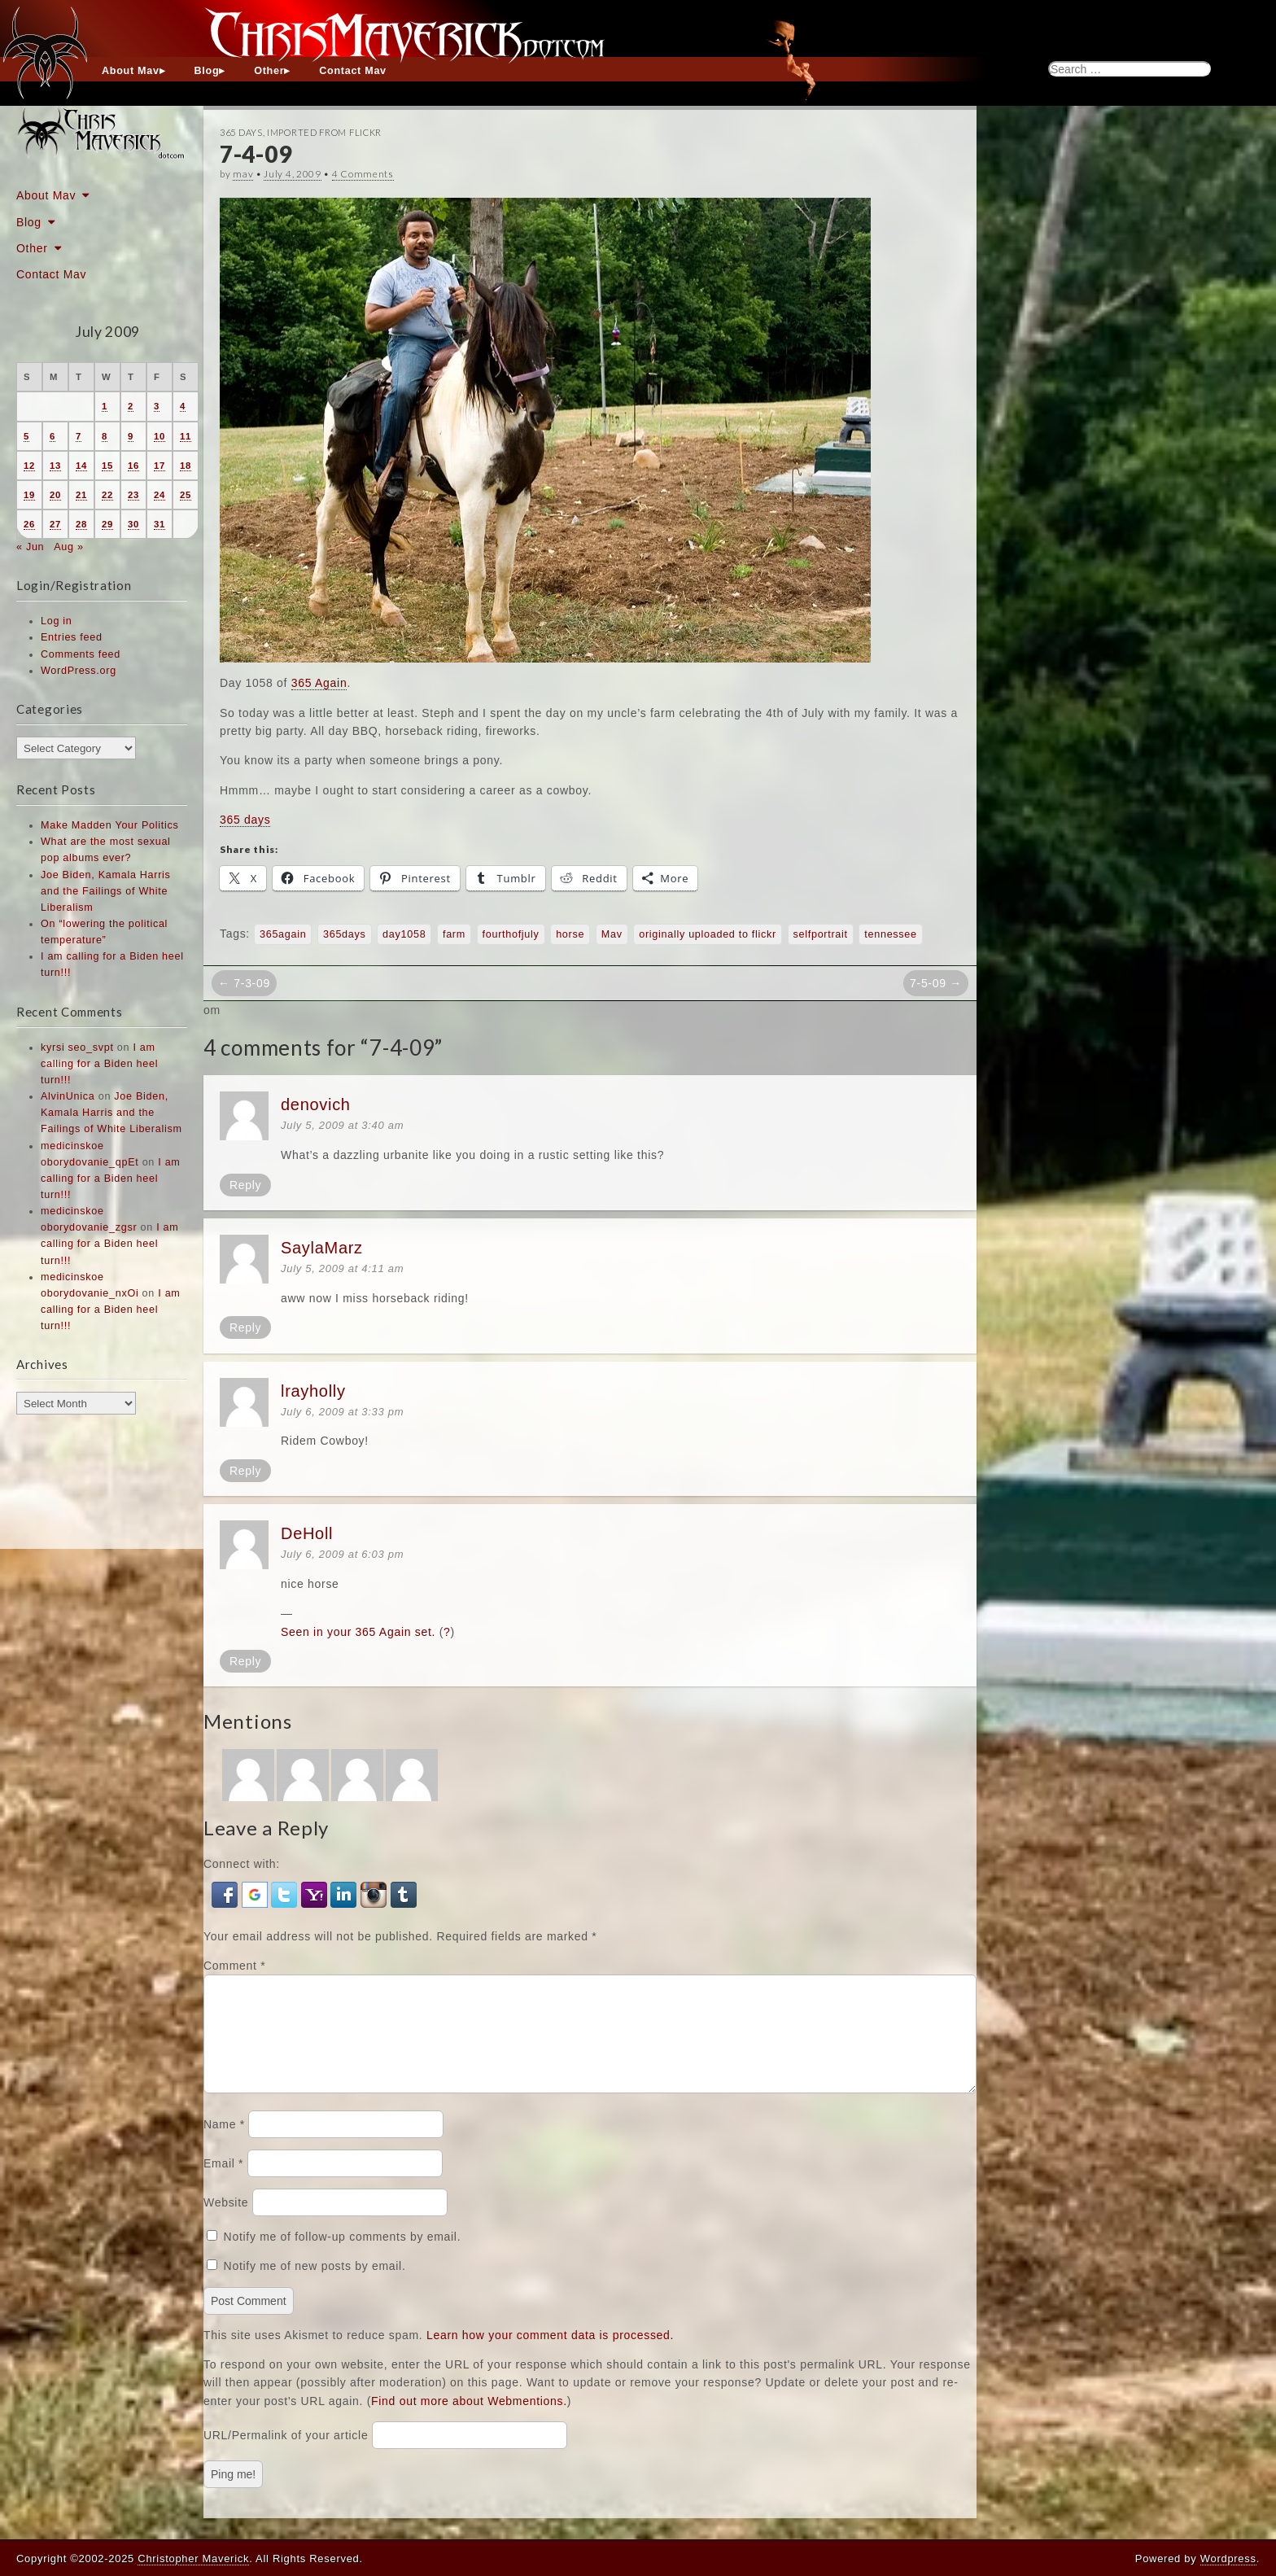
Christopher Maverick (193, 2558)
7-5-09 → (936, 983)
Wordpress (1228, 2558)
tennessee (890, 934)
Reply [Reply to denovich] (245, 1185)
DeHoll (307, 1533)
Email (223, 2182)
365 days (245, 819)
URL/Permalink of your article (285, 2454)
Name (224, 2143)
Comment (234, 1965)
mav (243, 174)
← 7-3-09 (244, 983)
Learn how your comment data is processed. (550, 2354)
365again (283, 934)
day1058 (404, 934)
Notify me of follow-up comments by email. (342, 2256)
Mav (612, 934)
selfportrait (820, 934)
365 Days (241, 132)
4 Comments (363, 174)
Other (269, 71)
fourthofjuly (511, 934)
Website (225, 2221)
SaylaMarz (322, 1248)
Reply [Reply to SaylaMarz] (245, 1327)
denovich (316, 1104)
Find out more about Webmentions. (469, 2420)
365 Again (319, 682)
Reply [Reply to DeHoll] (245, 1661)
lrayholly (313, 1391)
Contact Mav (353, 71)
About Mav (131, 71)
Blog (207, 71)
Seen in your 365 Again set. (358, 1631)
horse (570, 934)
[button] (227, 1893)
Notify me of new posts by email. (315, 2285)
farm (454, 934)
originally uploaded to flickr (707, 934)
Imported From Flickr (324, 132)
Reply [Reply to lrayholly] (245, 1470)
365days (344, 934)
